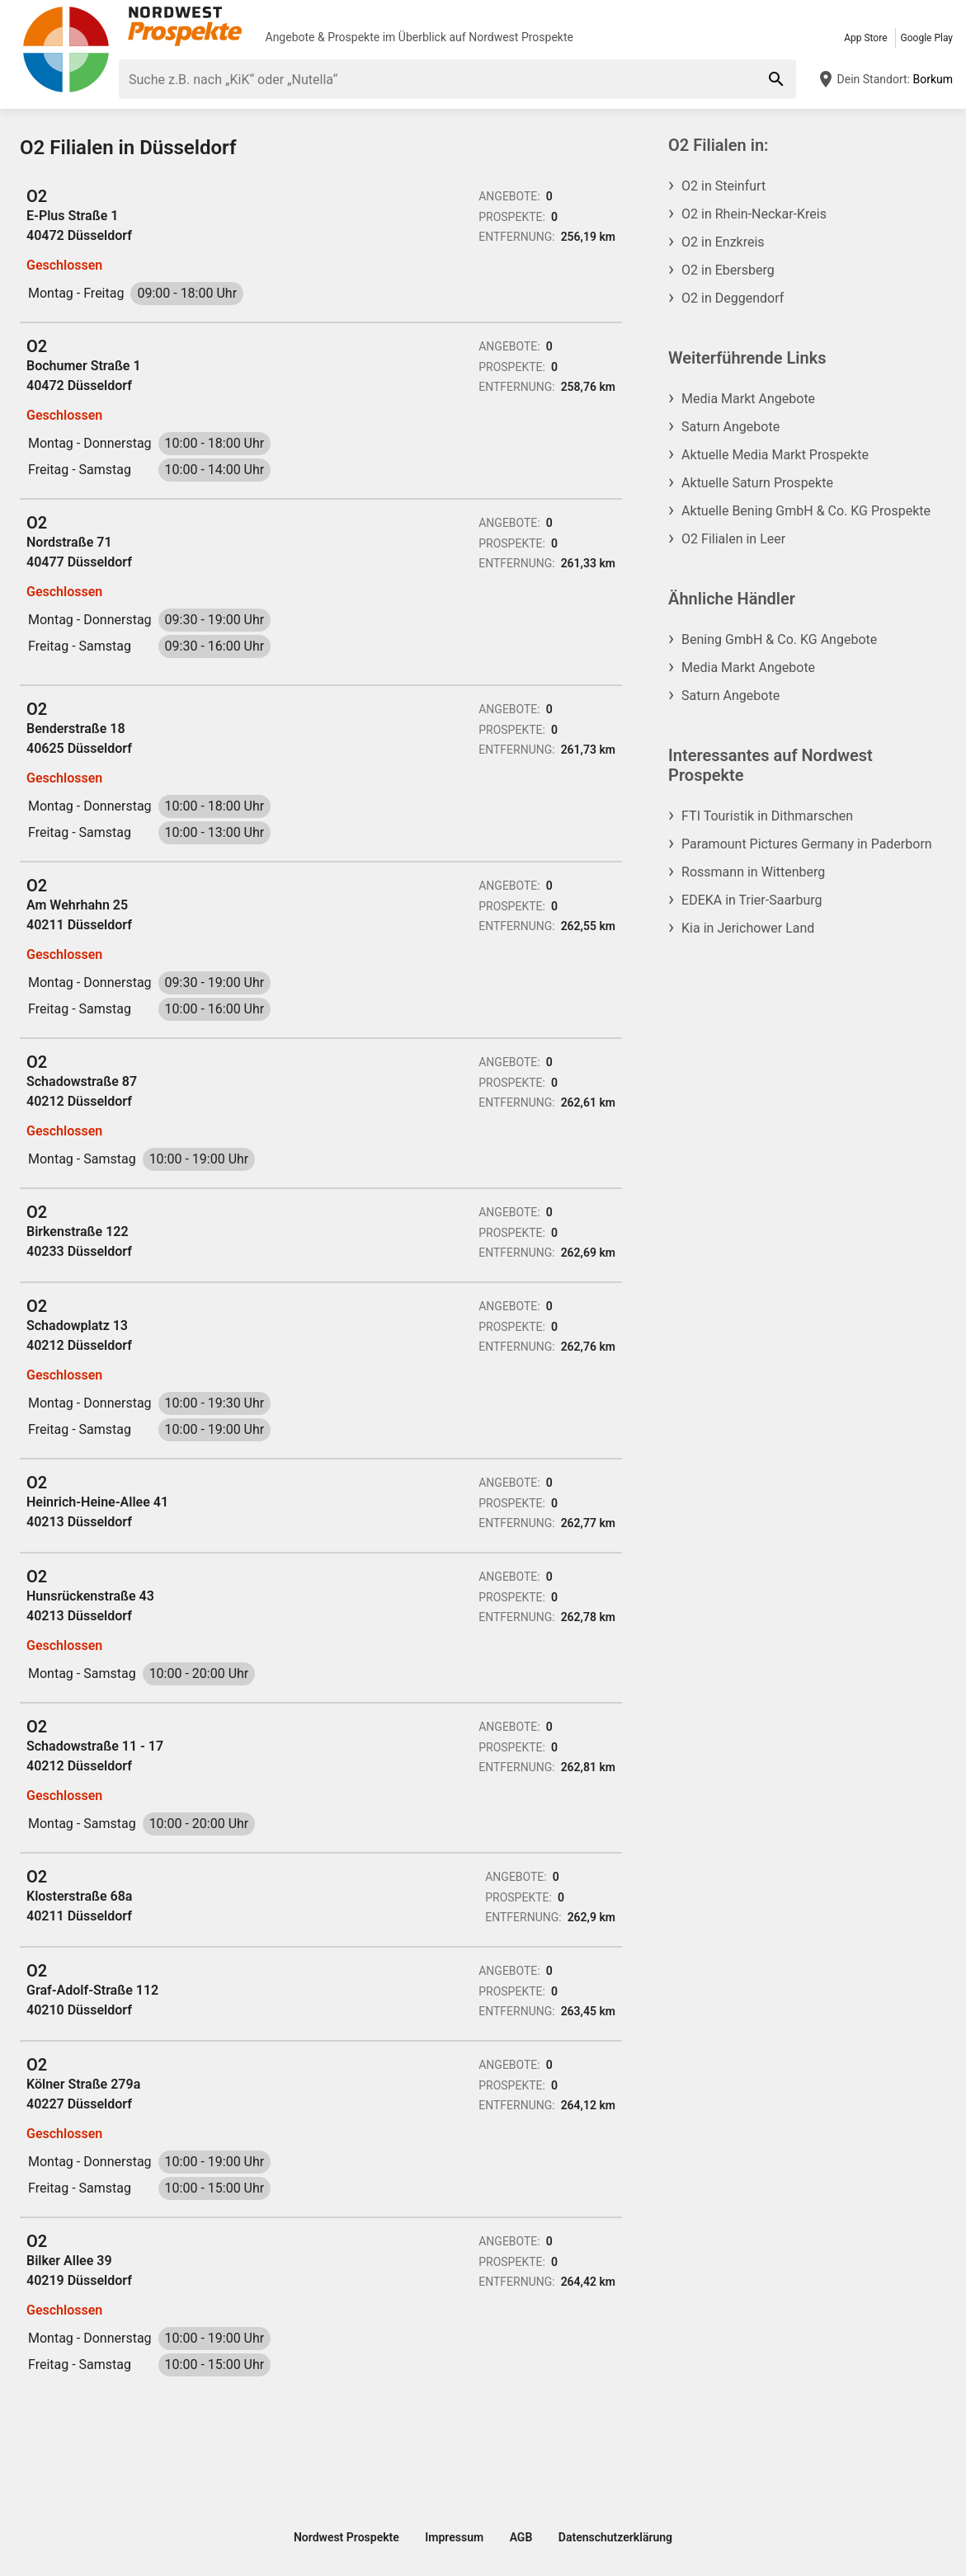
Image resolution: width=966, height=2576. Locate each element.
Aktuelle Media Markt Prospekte (775, 455)
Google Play (927, 38)
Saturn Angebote (730, 427)
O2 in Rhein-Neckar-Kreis (754, 214)
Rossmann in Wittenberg (753, 872)
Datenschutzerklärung (615, 2537)
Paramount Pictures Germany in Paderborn (806, 844)
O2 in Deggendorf (732, 298)
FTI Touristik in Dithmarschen (767, 816)
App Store (865, 38)
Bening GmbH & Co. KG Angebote (779, 639)
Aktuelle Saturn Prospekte (757, 483)
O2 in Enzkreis (723, 242)
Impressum (454, 2537)
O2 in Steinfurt (723, 186)
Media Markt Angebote (748, 399)
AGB (521, 2537)
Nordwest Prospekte (521, 37)
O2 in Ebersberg (728, 270)
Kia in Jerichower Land (747, 928)
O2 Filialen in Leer (733, 539)
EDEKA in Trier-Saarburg (751, 900)
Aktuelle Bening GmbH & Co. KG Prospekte (806, 511)
